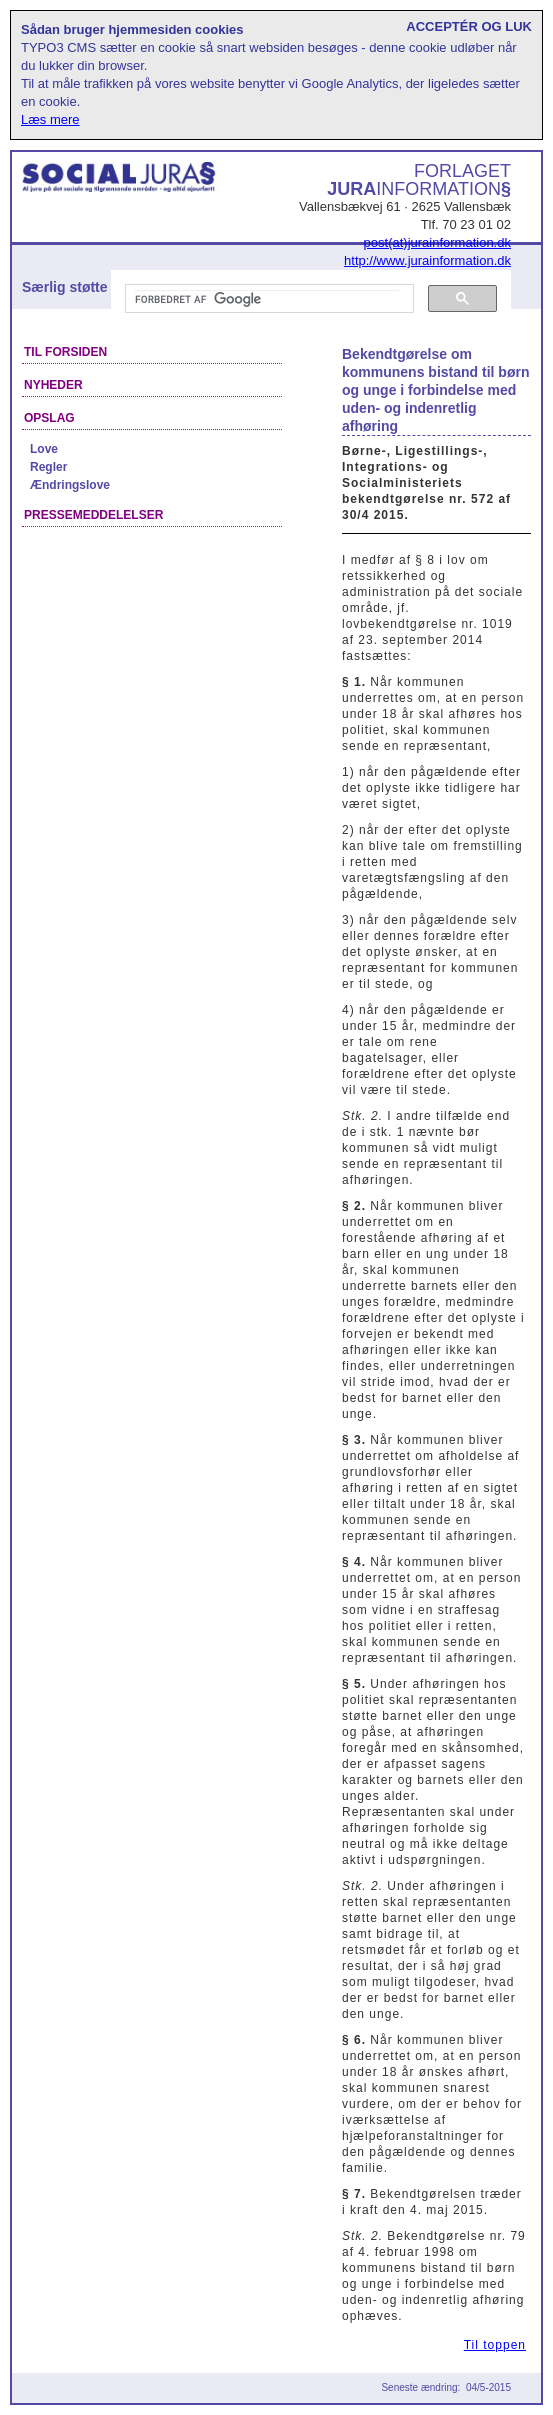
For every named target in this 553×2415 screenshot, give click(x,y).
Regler (48, 467)
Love (44, 449)
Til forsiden (65, 352)
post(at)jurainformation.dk (437, 242)
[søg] (267, 299)
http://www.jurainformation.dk (427, 260)
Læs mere (50, 119)
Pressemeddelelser (93, 515)
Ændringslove (70, 485)
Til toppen (495, 2345)
